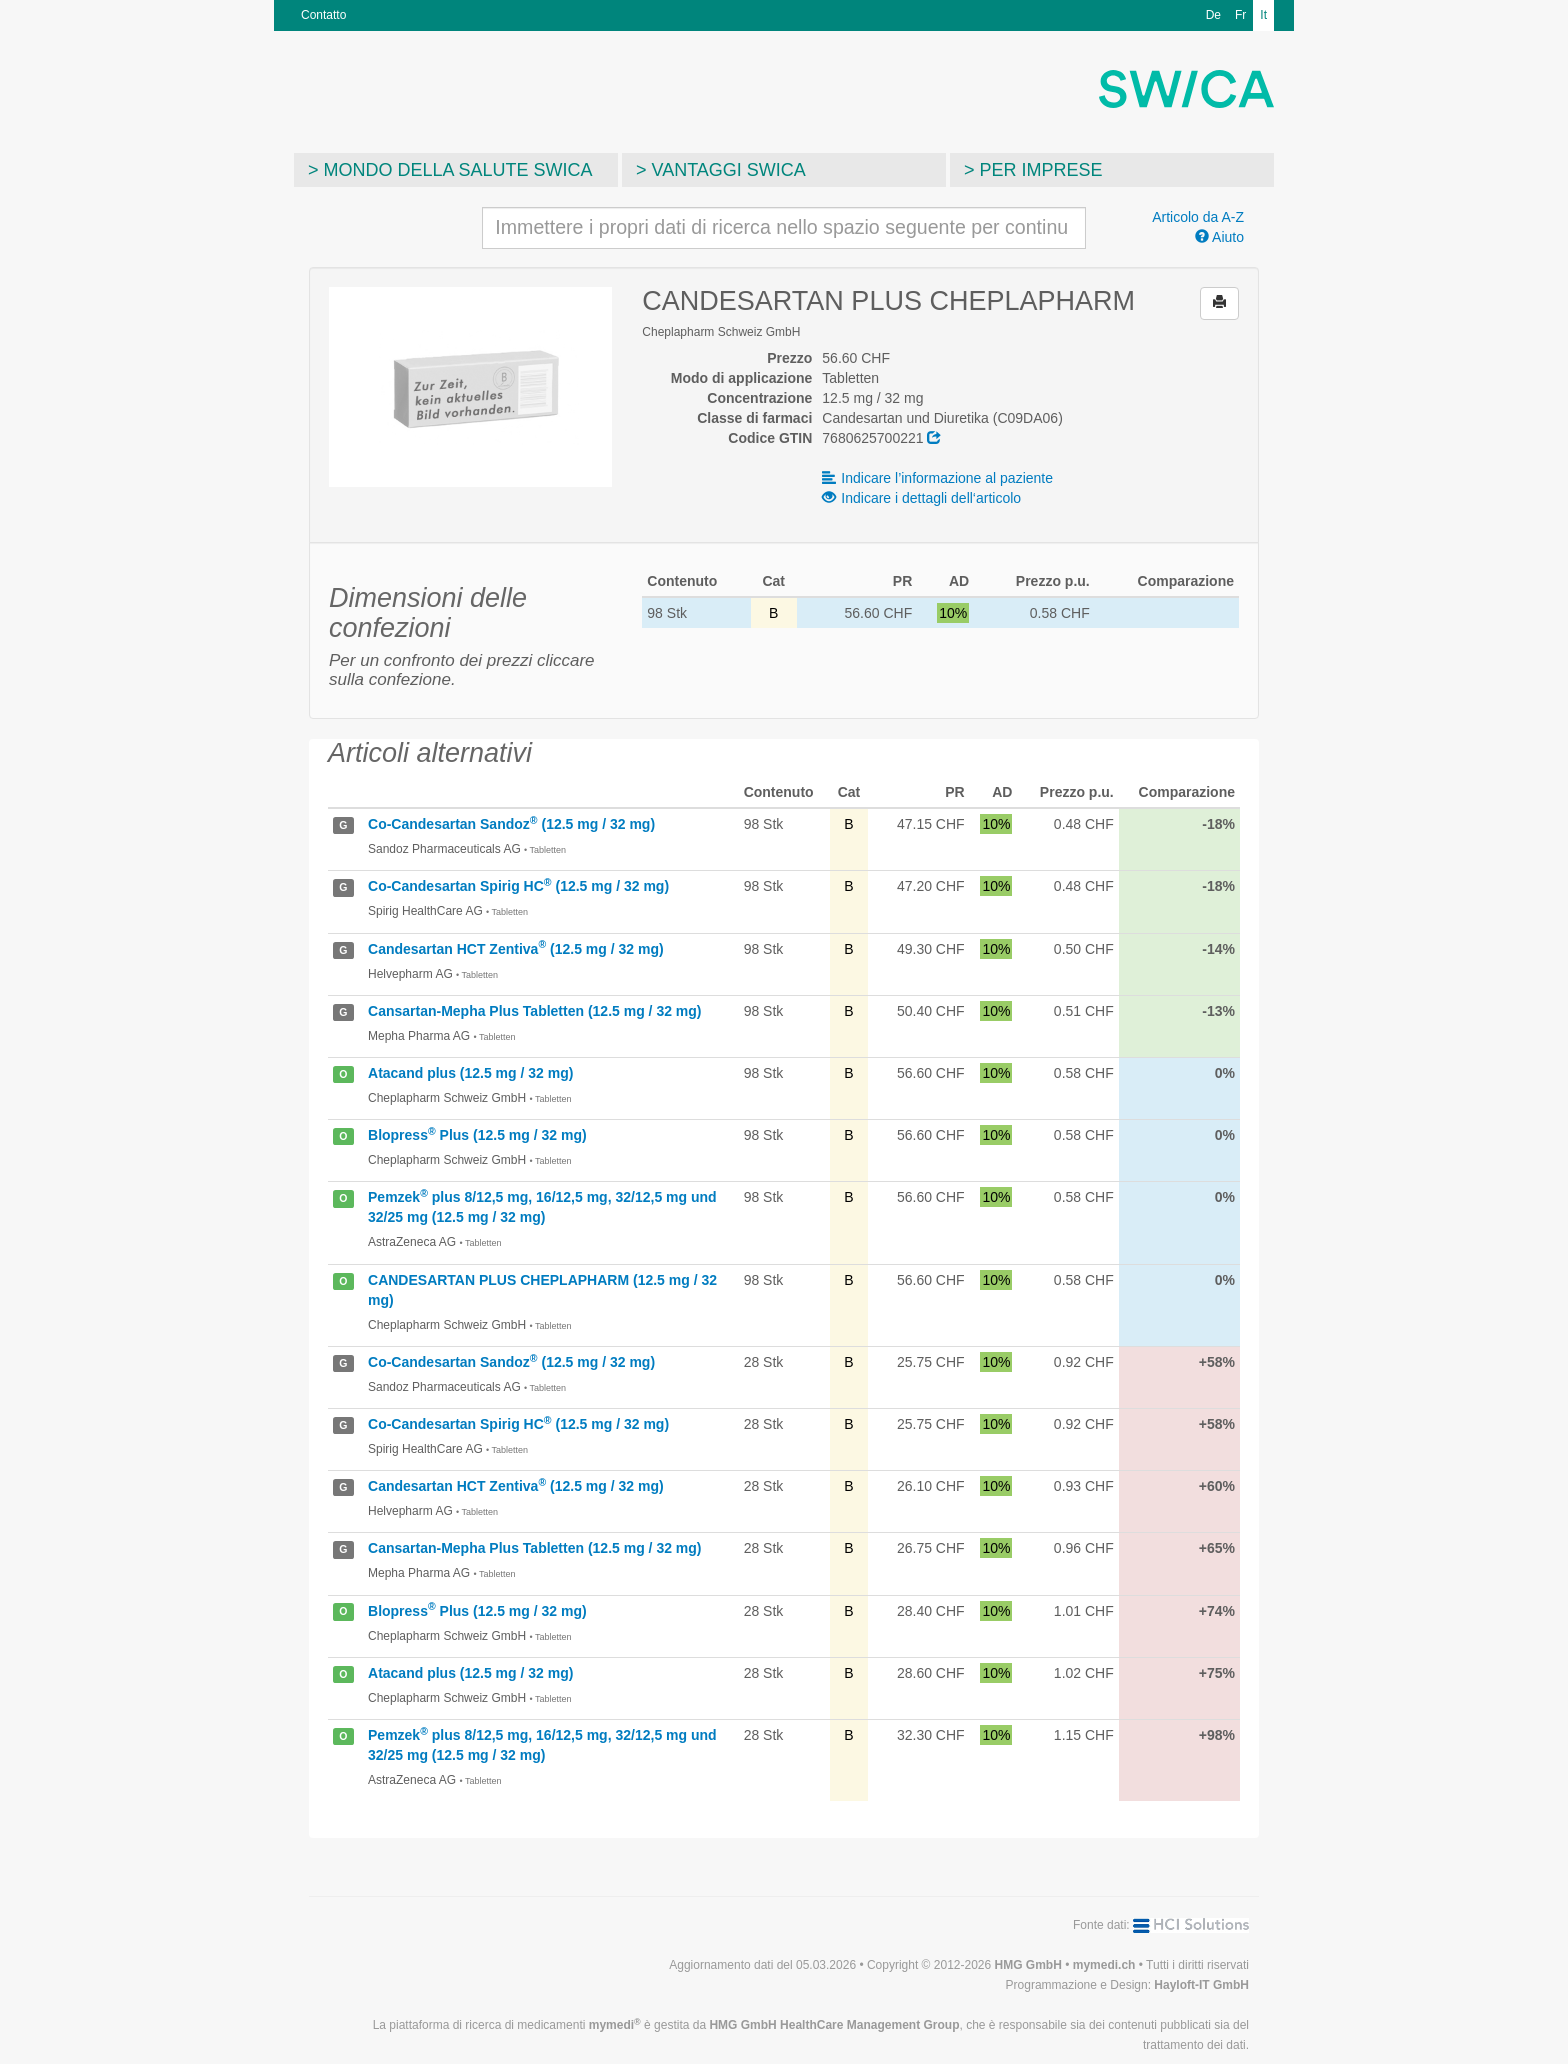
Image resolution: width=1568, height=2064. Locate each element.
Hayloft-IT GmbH (1201, 1985)
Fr (1240, 15)
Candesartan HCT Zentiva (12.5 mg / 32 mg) (516, 949)
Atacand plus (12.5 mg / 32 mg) (470, 1073)
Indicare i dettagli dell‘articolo (921, 498)
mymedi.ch (1104, 1965)
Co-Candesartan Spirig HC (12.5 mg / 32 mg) (518, 886)
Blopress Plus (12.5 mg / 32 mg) (477, 1135)
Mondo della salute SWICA (458, 170)
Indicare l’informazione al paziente (937, 478)
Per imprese (1041, 170)
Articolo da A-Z (1198, 217)
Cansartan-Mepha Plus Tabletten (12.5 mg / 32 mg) (534, 1011)
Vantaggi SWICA (729, 170)
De (1213, 15)
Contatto (323, 15)
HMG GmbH (1028, 1965)
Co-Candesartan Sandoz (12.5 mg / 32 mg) (511, 824)
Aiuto (1219, 237)
